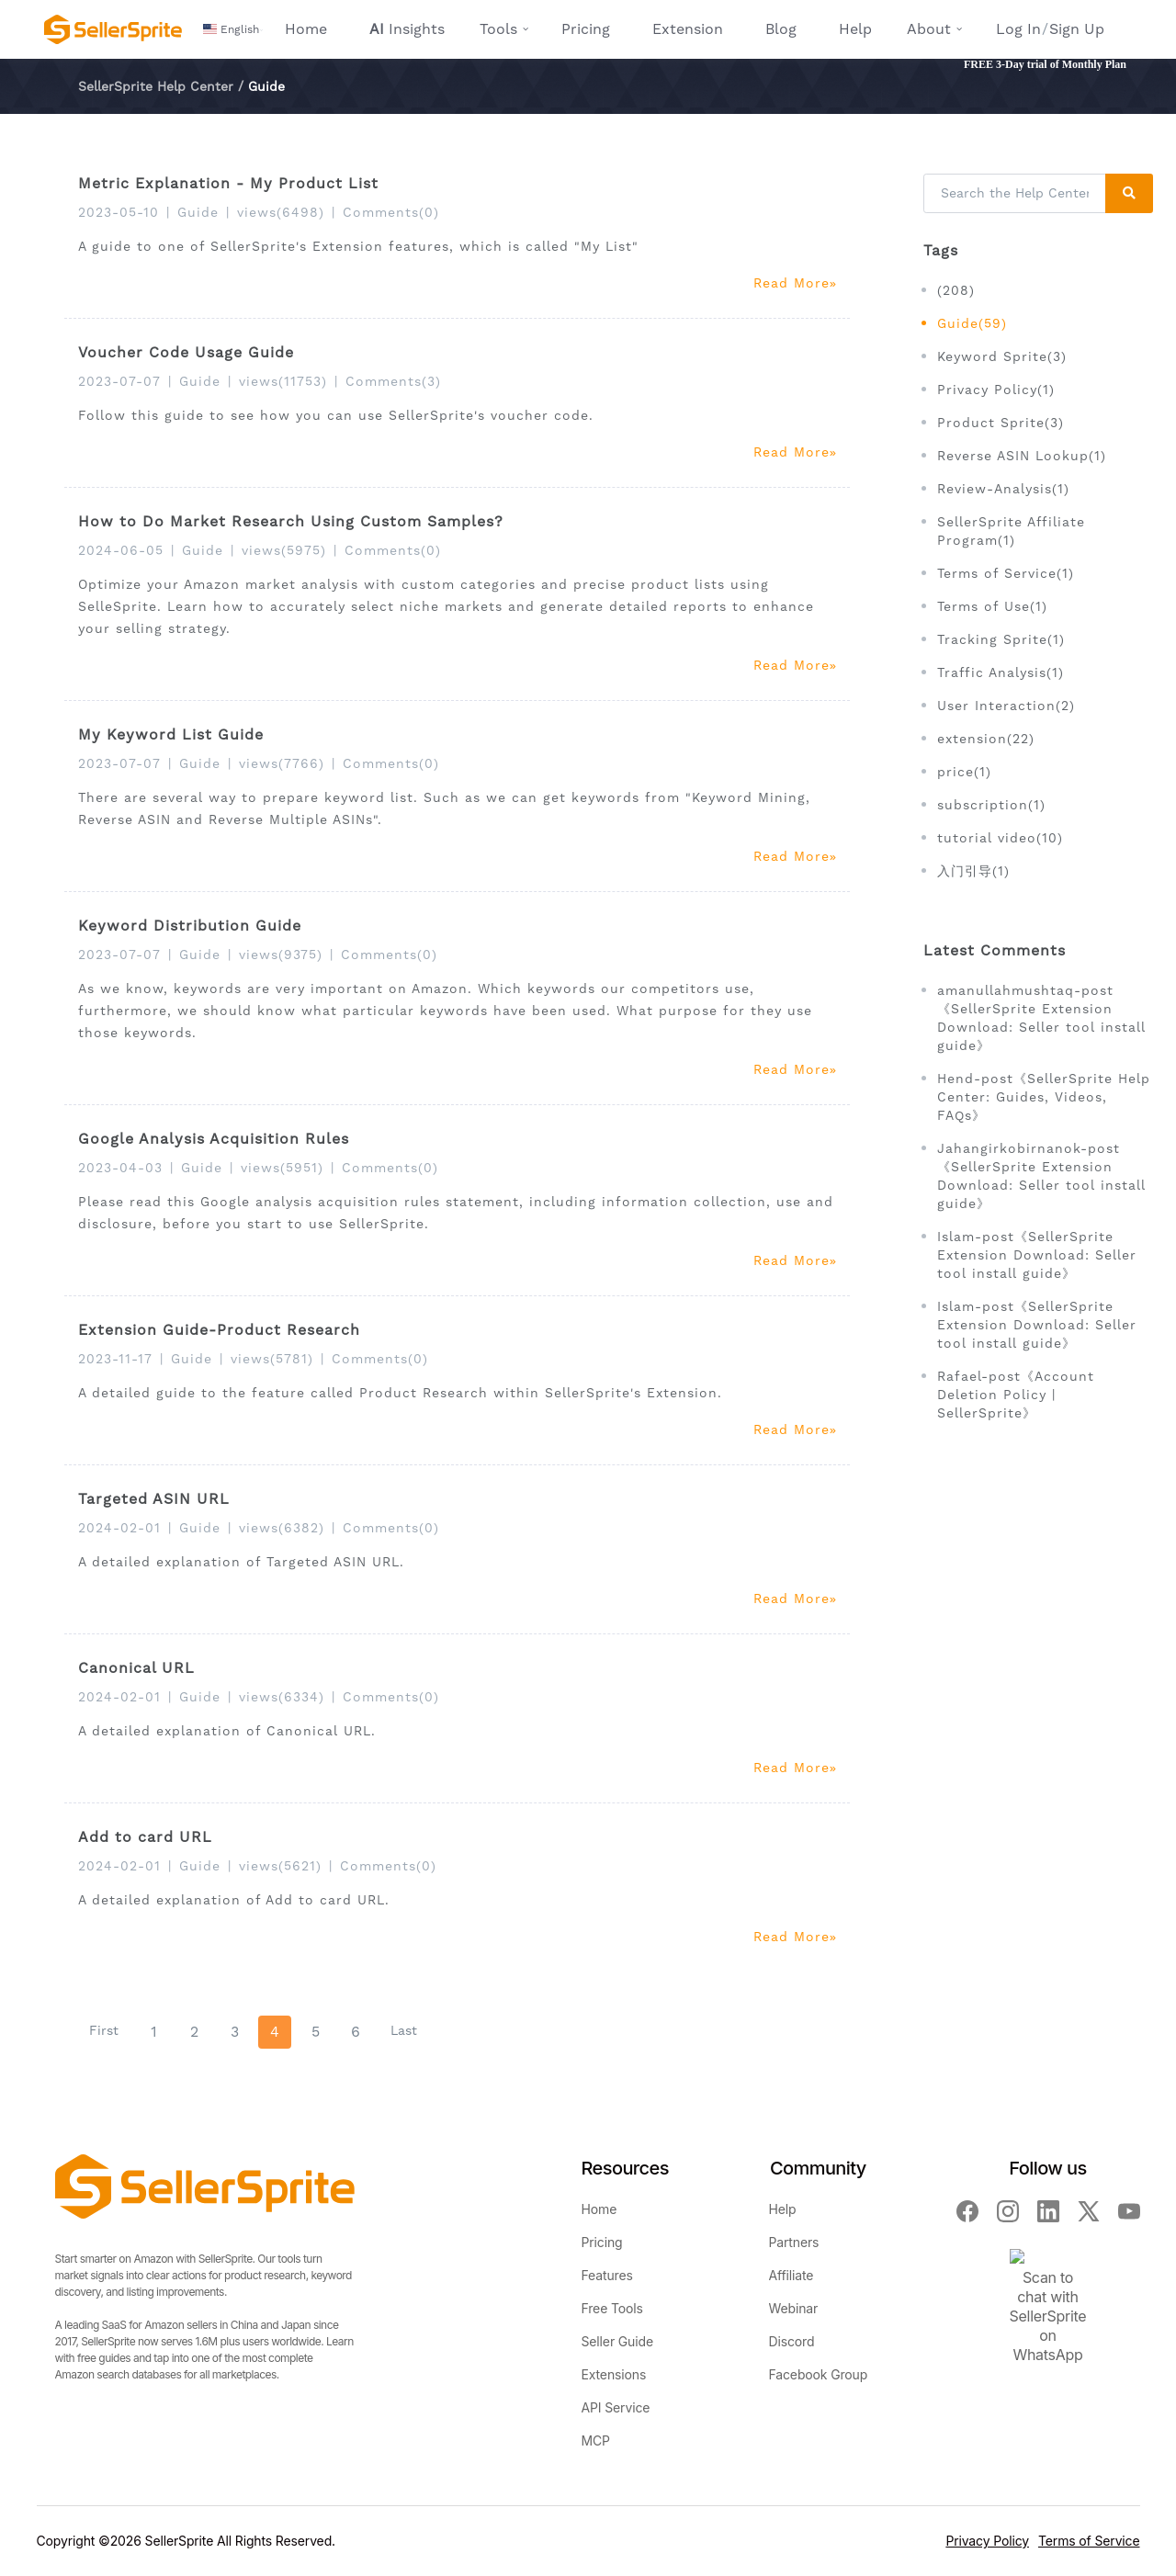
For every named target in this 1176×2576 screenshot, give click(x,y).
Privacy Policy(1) (996, 389)
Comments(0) (391, 212)
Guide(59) (972, 323)
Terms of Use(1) (992, 606)
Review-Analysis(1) (1003, 488)
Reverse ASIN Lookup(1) (1021, 455)
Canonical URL (136, 1668)
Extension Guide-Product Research (219, 1330)
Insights (407, 29)
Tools (498, 29)
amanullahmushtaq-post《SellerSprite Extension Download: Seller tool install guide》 (1041, 1018)
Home (306, 29)
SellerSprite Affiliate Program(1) (1011, 531)
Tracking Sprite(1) (1001, 639)
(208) (956, 290)
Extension (687, 29)
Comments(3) (393, 381)
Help (855, 29)
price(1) (964, 771)
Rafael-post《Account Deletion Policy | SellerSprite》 (1015, 1394)
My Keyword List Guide (171, 734)
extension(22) (986, 738)
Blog (781, 29)
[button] (233, 29)
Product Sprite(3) (1000, 422)
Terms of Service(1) (1005, 573)
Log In (1018, 29)
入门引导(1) (973, 871)
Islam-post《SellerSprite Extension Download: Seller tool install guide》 (1036, 1255)
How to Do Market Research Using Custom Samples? (290, 521)
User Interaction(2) (1006, 705)
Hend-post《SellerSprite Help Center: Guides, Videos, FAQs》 (1043, 1097)
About (929, 29)
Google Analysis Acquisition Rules (213, 1138)
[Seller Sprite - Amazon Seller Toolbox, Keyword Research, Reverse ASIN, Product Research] (113, 29)
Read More (794, 283)
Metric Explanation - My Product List (228, 183)
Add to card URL (145, 1837)
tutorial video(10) (1000, 837)
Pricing (585, 29)
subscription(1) (991, 804)
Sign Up (1076, 29)
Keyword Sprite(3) (1002, 356)
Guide (198, 212)
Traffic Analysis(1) (1000, 672)
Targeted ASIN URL (154, 1499)
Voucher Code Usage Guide (186, 352)
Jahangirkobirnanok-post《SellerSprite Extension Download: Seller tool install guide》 (1041, 1176)
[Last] (403, 2031)
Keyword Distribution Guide (189, 925)
